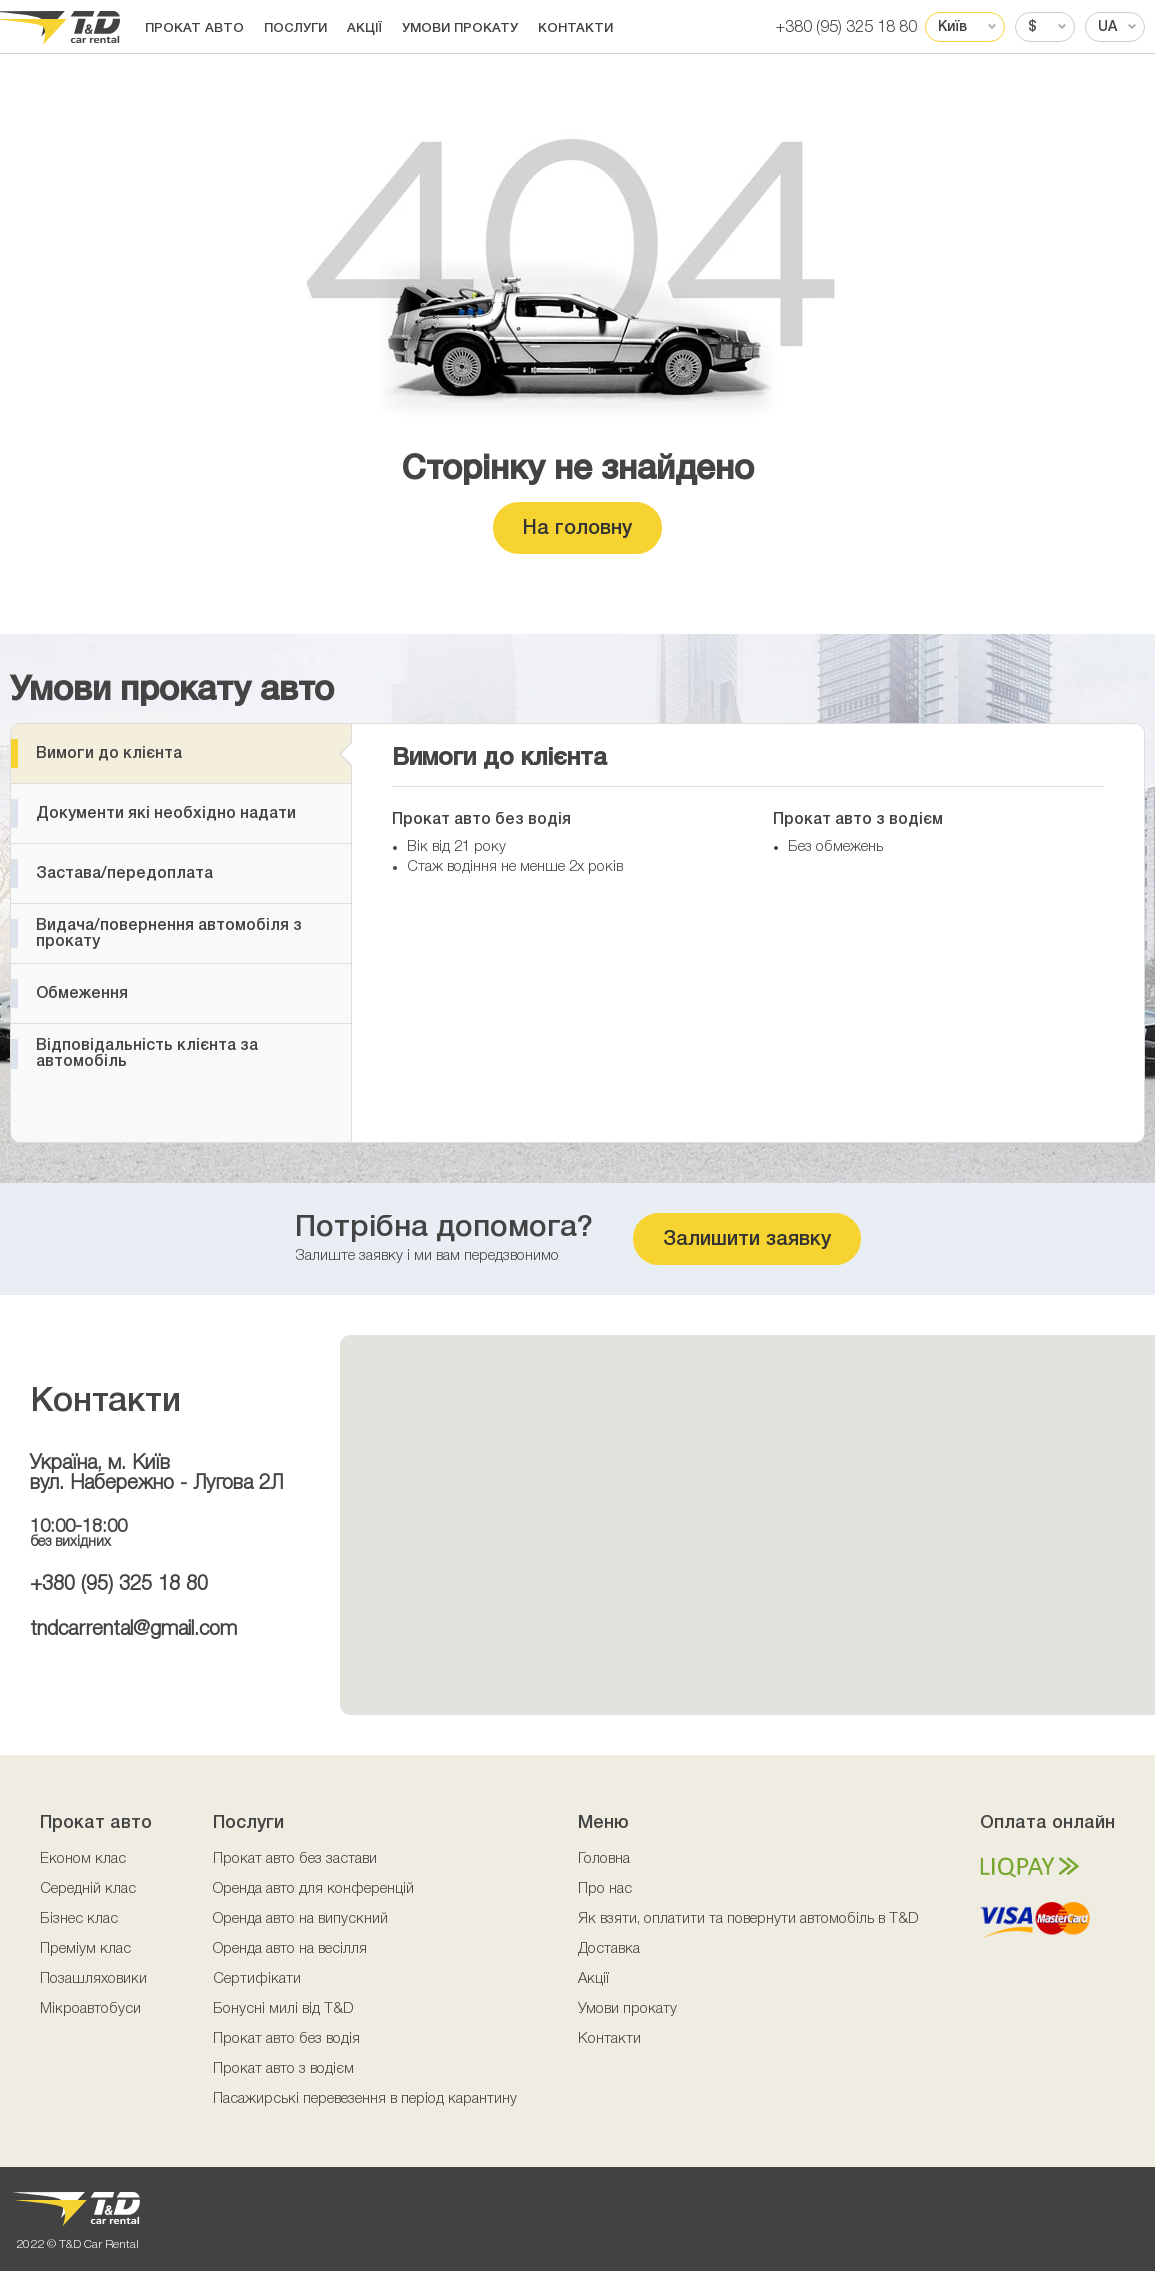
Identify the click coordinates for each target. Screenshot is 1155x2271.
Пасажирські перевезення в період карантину (365, 2099)
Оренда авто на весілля (290, 1949)
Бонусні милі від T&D (283, 2009)
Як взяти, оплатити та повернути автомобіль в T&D (748, 1919)
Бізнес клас (79, 1919)
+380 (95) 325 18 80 (846, 28)
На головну (577, 529)
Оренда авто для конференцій (313, 1889)
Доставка (609, 1949)
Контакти (575, 28)
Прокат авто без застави (295, 1859)
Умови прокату (460, 28)
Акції (364, 28)
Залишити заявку (747, 1240)
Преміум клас (85, 1949)
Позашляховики (93, 1979)
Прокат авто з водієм (283, 2069)
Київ (952, 27)
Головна (604, 1859)
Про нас (605, 1889)
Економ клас (83, 1859)
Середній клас (88, 1889)
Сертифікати (257, 1979)
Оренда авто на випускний (300, 1919)
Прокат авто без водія (286, 2039)
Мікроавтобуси (90, 2009)
